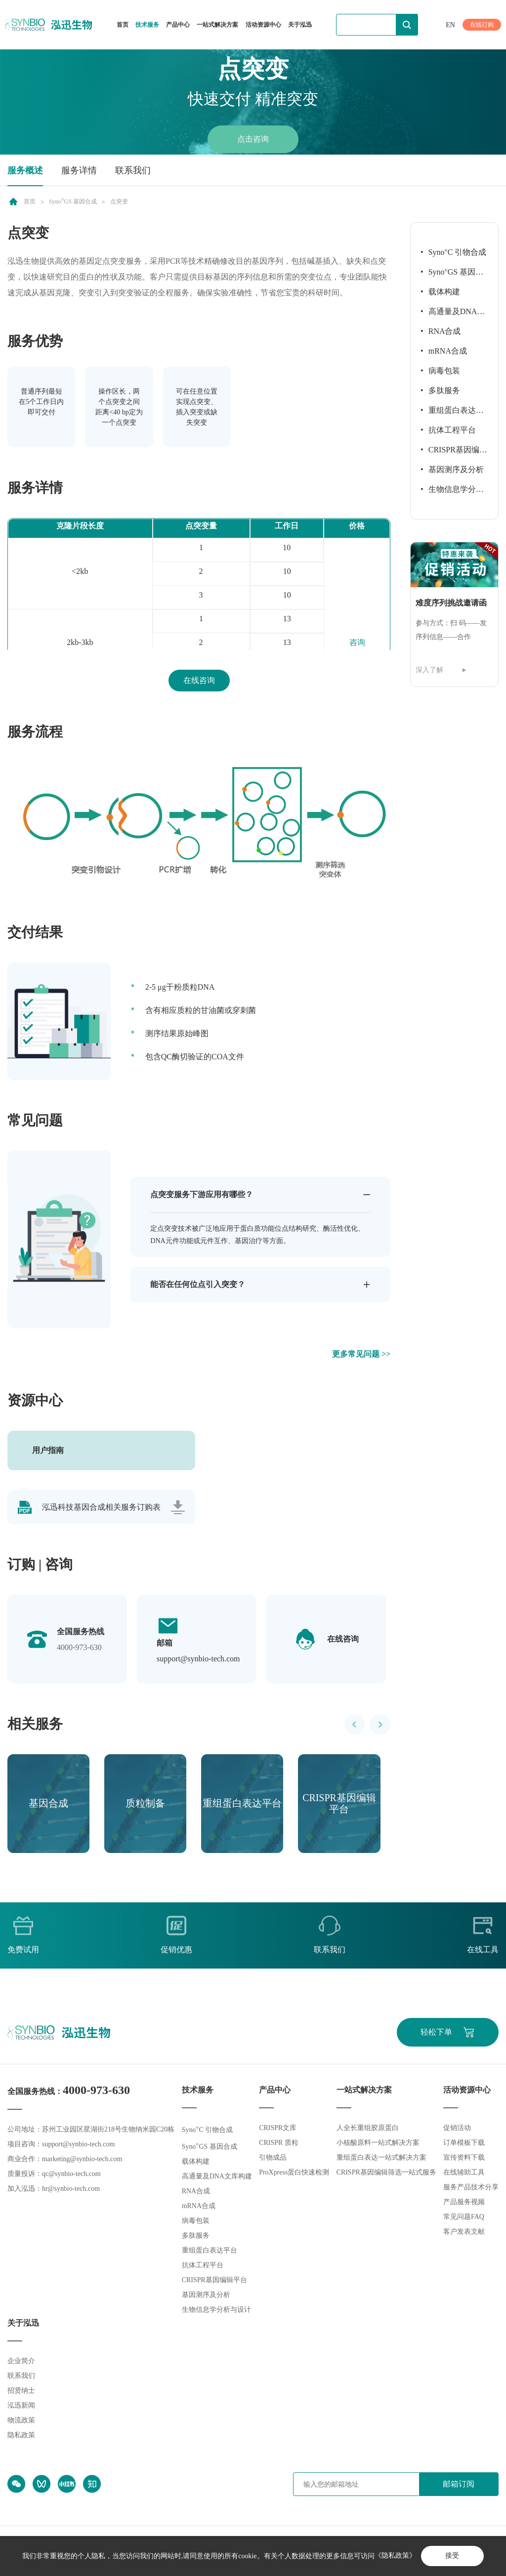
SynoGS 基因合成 (73, 201)
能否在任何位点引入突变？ (197, 1284)
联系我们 (133, 170)
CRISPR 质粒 (278, 2143)
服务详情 (79, 170)
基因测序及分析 (456, 469)
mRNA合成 (447, 351)
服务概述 (25, 170)
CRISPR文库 (277, 2128)
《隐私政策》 (395, 2556)
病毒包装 (444, 370)
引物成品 (273, 2158)
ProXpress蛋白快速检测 (294, 2172)
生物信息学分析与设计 (452, 492)
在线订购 (482, 24)
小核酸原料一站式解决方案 (378, 2143)
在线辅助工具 (464, 2172)
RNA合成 (444, 331)
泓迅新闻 (21, 2405)
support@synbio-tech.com (198, 1659)
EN (450, 25)
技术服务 (147, 24)
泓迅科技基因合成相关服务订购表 (101, 1507)
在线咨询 (199, 680)
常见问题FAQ (463, 2217)
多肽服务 (444, 390)
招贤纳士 (21, 2390)
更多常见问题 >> (361, 1354)
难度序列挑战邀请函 (451, 603)
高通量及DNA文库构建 (453, 314)
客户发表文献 (464, 2232)
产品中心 (178, 25)
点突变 (119, 202)
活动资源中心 (263, 24)
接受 (452, 2556)
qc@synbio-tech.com (71, 2174)
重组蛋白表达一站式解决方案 (381, 2158)
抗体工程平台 (452, 430)
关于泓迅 (300, 24)
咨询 (357, 642)
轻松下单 (436, 2032)
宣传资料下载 (464, 2158)
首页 (122, 24)
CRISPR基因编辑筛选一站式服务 (386, 2172)
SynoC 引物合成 (457, 252)
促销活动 (457, 2128)
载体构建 (444, 291)
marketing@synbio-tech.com (82, 2159)
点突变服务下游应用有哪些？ (201, 1194)
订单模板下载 (464, 2143)
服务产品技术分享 (471, 2187)
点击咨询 (253, 139)
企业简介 (21, 2361)
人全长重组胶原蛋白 (368, 2128)
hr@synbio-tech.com (71, 2189)
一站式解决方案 (217, 24)
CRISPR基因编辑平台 (454, 452)
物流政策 (21, 2420)
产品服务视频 (464, 2202)
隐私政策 (21, 2435)
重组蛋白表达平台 (452, 413)
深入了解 (429, 670)
